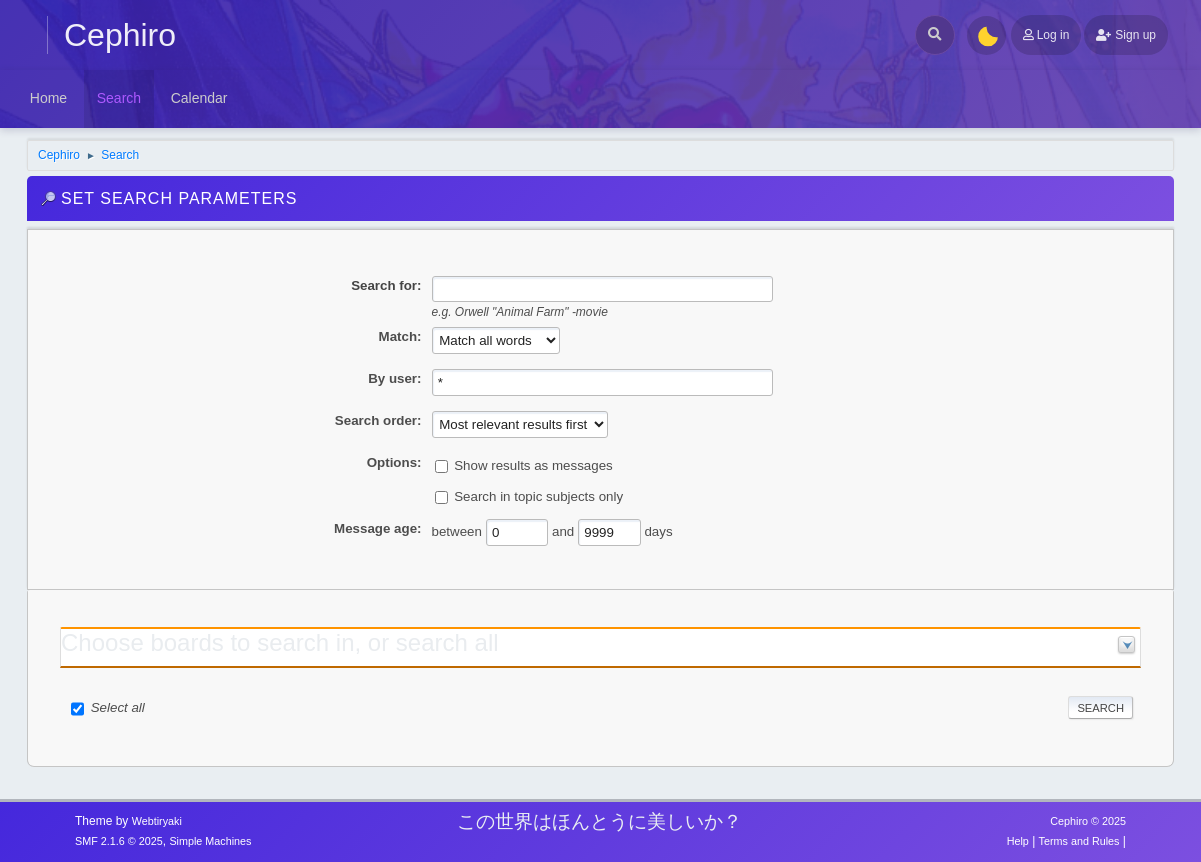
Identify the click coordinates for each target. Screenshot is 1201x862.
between (457, 531)
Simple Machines (210, 841)
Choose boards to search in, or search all (280, 642)
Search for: (386, 285)
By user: (394, 378)
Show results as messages (533, 465)
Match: (400, 336)
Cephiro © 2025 (1088, 821)
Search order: (378, 420)
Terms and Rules (1079, 841)
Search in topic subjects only (538, 496)
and (563, 531)
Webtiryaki (157, 821)
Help (1018, 841)
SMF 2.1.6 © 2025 (119, 841)
